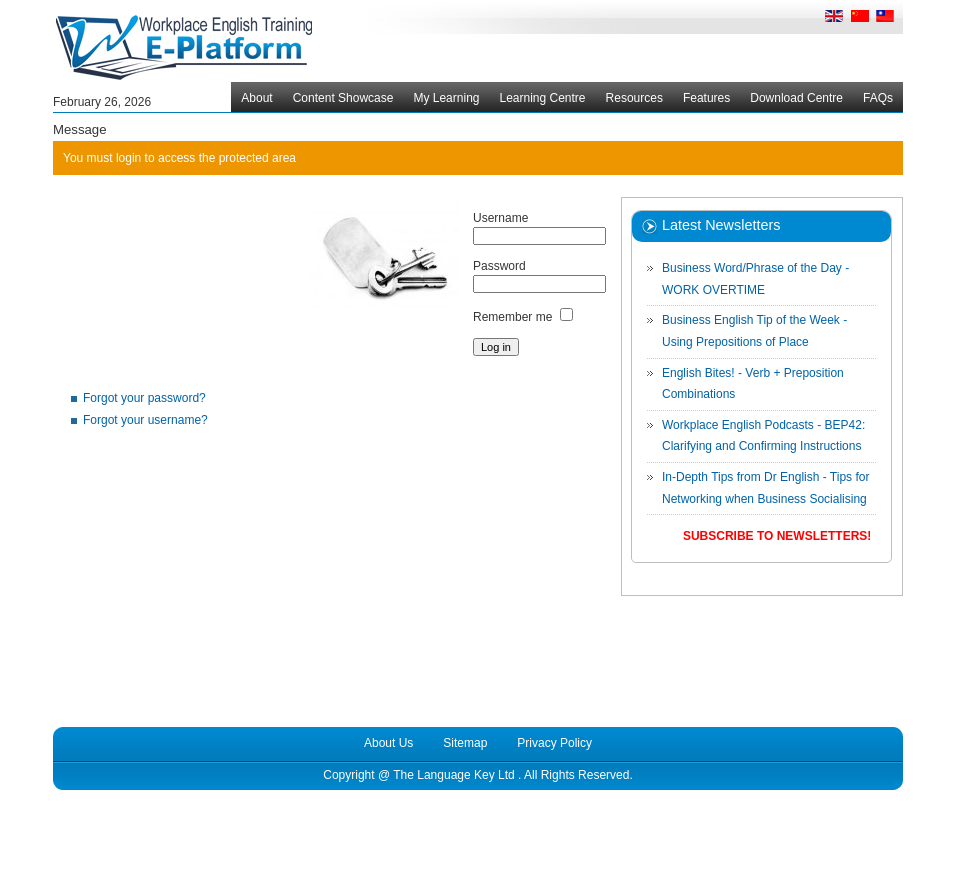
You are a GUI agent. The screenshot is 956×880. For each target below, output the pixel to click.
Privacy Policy (554, 743)
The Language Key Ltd (453, 775)
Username (500, 218)
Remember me (512, 317)
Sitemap (465, 743)
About (256, 98)
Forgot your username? (145, 420)
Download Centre (796, 98)
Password (499, 266)
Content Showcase (343, 98)
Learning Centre (542, 98)
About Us (388, 743)
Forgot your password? (144, 398)
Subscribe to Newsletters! (777, 536)
